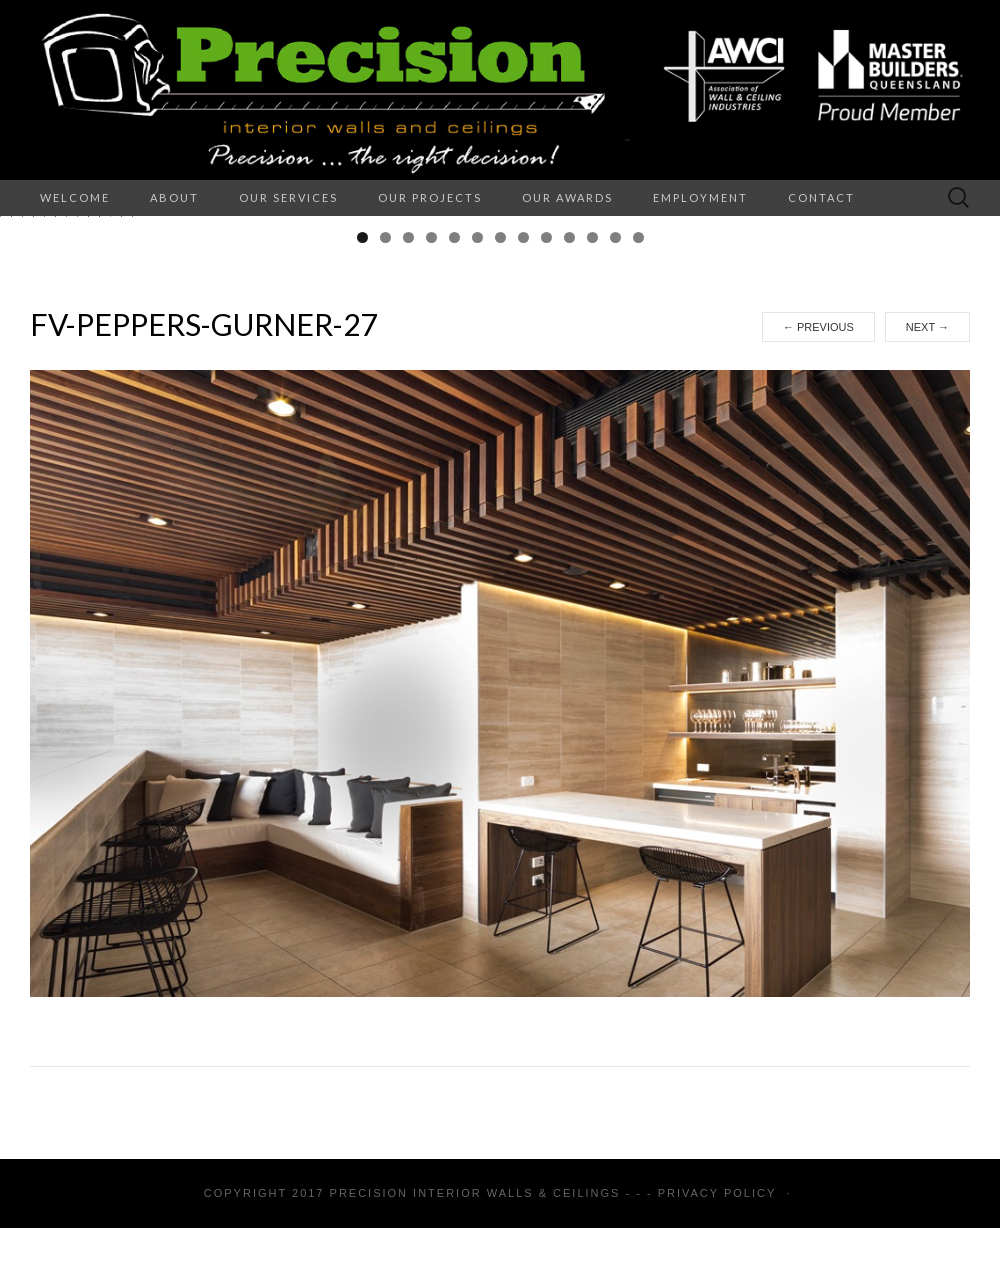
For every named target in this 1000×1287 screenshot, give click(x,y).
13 (638, 437)
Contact (821, 197)
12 (615, 437)
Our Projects (430, 197)
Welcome (75, 197)
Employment (700, 197)
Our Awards (567, 197)
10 (569, 437)
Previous (818, 527)
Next (927, 527)
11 (592, 437)
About (174, 197)
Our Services (288, 197)
